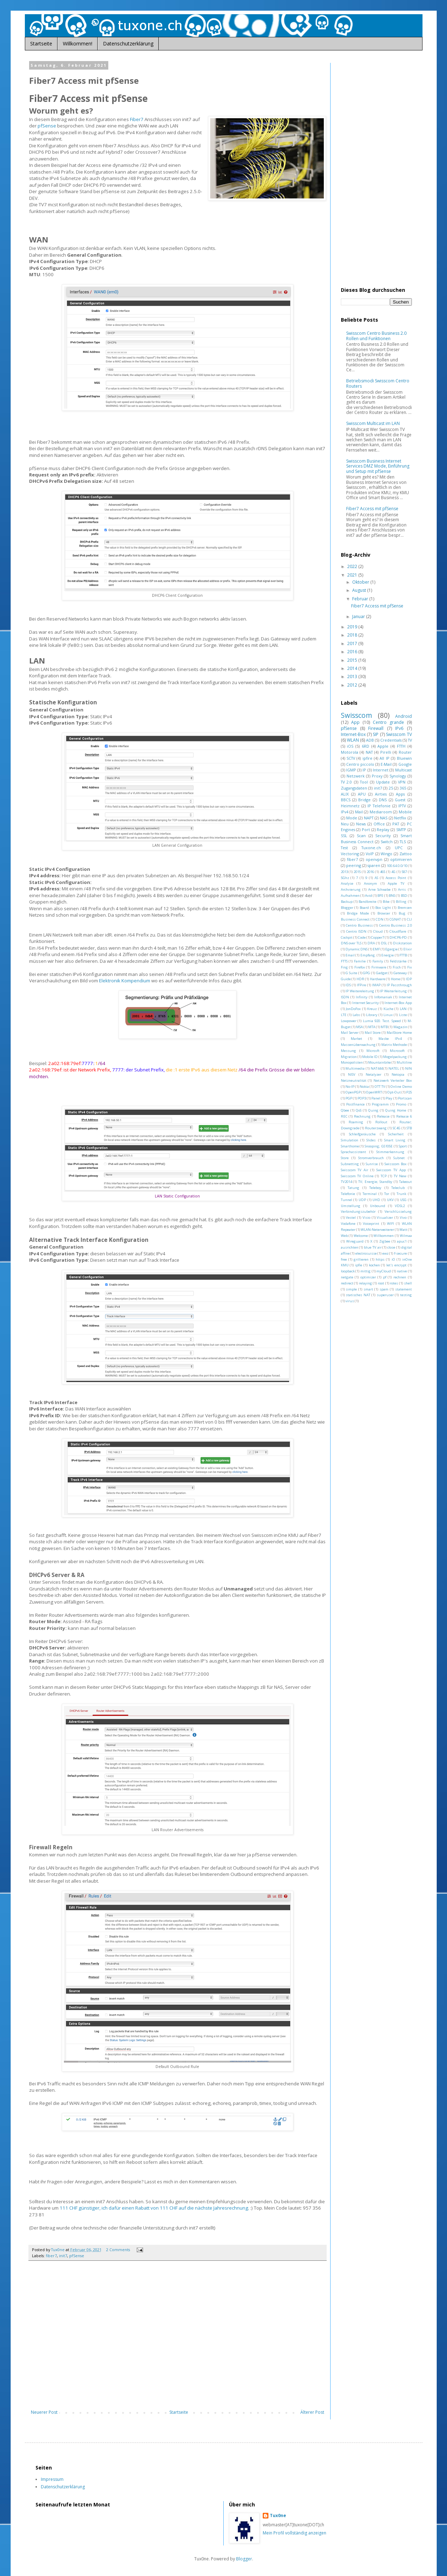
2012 (352, 685)
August (359, 590)
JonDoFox (353, 1008)
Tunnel (346, 1199)
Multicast (403, 770)
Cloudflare (397, 931)
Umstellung (350, 1206)
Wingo (386, 853)
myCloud (383, 1271)
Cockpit (347, 937)
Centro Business (359, 925)
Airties (381, 794)
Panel (375, 1098)
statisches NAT (358, 1295)
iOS (350, 746)
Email (350, 955)
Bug (402, 913)
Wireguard (355, 1241)
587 (404, 871)
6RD (365, 746)
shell (408, 1283)
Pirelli (385, 752)
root (381, 1283)
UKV (390, 1199)
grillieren (361, 1259)
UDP (362, 1199)
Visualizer (385, 1217)
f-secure (400, 1253)
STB (409, 1128)
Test (344, 847)
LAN (403, 1008)
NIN (408, 1068)
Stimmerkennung (390, 1152)
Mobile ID (370, 1056)
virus (349, 1301)
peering (353, 865)
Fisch (397, 967)
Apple (382, 746)
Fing (344, 967)
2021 (352, 575)
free (344, 1259)
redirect (347, 1283)
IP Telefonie (379, 805)
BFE (380, 895)
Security (383, 835)
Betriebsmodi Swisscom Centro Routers (377, 383)
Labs (356, 1015)
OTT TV (380, 1086)
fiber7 (51, 2255)
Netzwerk (356, 776)
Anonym (370, 883)
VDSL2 (400, 1206)
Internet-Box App (398, 1002)
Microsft (373, 1050)
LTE (344, 1015)
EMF (376, 949)
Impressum (52, 2479)
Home (395, 979)
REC (344, 1116)
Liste (403, 1015)
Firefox (359, 967)
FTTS (344, 961)
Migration (349, 1056)
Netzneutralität (353, 1080)
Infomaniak (383, 997)
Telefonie (348, 1193)
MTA (371, 1027)
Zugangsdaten (354, 788)
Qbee (345, 1110)
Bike (386, 901)
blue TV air (373, 1247)
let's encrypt (396, 1265)
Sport (403, 1146)
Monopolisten (352, 1062)
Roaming (356, 1122)
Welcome (361, 1235)
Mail (359, 811)
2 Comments (118, 2249)
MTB (384, 1027)
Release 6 (404, 1116)
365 (403, 788)
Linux (388, 1015)
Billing (401, 901)
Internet (380, 770)
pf (384, 1277)
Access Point (396, 877)
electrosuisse (366, 1253)
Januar (359, 616)
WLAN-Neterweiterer (377, 1229)
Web (344, 1235)
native (402, 1271)
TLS (403, 841)
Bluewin (404, 758)
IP (364, 770)
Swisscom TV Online (357, 1176)
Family (377, 961)
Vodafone (348, 1223)
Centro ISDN (356, 931)
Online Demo (401, 1086)
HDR (360, 979)
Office (379, 823)
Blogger (347, 907)
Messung (348, 1050)
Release (383, 1116)
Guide (346, 979)
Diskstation (402, 943)
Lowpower (348, 1021)
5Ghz (345, 877)
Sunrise (372, 1164)
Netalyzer (373, 1074)
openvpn (374, 859)
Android (403, 716)
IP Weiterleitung (393, 991)
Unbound (377, 1206)
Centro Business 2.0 (395, 925)
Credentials (391, 740)
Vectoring (350, 853)
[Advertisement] (177, 2351)
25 (391, 788)
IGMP (351, 770)
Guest (400, 799)
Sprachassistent (353, 1152)
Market (356, 1038)
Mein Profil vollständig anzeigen (294, 2533)
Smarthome (350, 1146)
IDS (348, 985)
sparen (373, 865)
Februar (360, 599)
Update (383, 782)
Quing (373, 1110)
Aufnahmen (350, 895)
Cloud (378, 931)
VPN (401, 782)
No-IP (349, 1086)
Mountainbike (379, 1062)
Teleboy (375, 1187)
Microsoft (397, 1050)
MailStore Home (399, 1032)
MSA (359, 1027)
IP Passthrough (399, 985)
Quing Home (395, 1110)
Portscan (405, 1098)
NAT (369, 752)
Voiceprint (371, 1223)
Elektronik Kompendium (124, 980)
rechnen (399, 1277)
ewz (385, 1253)
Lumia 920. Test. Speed (382, 1021)
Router (405, 752)
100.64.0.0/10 (397, 865)
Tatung (353, 1187)
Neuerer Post (44, 2412)
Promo (401, 1104)
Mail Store (373, 1032)
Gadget (382, 973)
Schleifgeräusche (362, 1134)
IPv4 (344, 811)
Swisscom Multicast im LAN (373, 423)
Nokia (364, 1086)
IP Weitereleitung (359, 991)
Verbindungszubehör (358, 1211)
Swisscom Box (396, 1164)
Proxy (377, 776)
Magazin (400, 1027)
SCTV (351, 758)
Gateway (400, 973)
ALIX (345, 794)
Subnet (399, 1158)
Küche (388, 1008)
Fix (409, 967)
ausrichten (349, 1247)
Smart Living (394, 1140)
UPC (399, 847)
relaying (365, 1283)
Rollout (381, 1122)
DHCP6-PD (398, 937)
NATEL (393, 1068)
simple (351, 1289)
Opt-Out (394, 1092)
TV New (400, 1176)
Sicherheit (396, 1134)
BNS (392, 895)
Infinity (361, 997)
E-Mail (386, 764)
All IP (384, 758)
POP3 (362, 1098)
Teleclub (398, 1187)
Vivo (403, 1217)
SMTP (401, 829)
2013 (352, 676)
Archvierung (351, 889)
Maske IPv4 (390, 1038)
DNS (383, 799)
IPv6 (399, 728)
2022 (352, 566)
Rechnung (362, 1116)
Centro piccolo (360, 764)
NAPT (369, 817)
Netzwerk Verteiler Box (393, 1080)
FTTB (403, 955)
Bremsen (405, 907)
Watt (403, 1229)
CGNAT (395, 919)
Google (405, 764)
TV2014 (346, 1181)
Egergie (391, 949)
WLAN (353, 740)
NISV (351, 1074)
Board (364, 907)
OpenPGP (353, 1092)
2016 (352, 652)
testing (406, 1295)
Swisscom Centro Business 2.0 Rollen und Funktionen (376, 335)
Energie (387, 955)
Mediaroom (381, 811)
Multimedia (355, 1068)
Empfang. (368, 955)
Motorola (349, 752)
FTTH (401, 746)
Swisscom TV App (391, 1170)
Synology (397, 776)
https (380, 1259)
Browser (383, 913)
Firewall (375, 728)
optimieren (401, 859)
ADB (370, 740)
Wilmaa (406, 1235)
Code (362, 937)
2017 (352, 643)
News (361, 823)
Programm (380, 1104)
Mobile (405, 811)
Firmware (378, 967)
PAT (395, 823)
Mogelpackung (395, 1056)
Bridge (364, 799)
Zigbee (384, 1241)
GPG (366, 973)
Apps (400, 794)
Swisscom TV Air (355, 1170)
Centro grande (388, 722)
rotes (394, 1283)
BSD (404, 895)
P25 (409, 1092)
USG (403, 1199)
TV (410, 740)
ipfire (367, 758)
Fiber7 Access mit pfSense (372, 509)
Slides (371, 1140)
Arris (402, 889)
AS (376, 877)
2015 (352, 660)
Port (366, 829)
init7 (63, 2255)
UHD (376, 1199)
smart (368, 1289)
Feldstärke (398, 961)
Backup (347, 901)
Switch (387, 841)
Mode (351, 817)
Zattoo (405, 853)
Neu (345, 823)
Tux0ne (278, 2515)
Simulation (349, 1140)
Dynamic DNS (356, 949)
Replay (383, 829)
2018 (352, 635)
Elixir (407, 949)
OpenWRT (374, 1092)
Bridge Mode (358, 913)
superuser (385, 1295)
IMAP (376, 985)
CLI (409, 919)
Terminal (369, 1193)
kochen (374, 1265)
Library (371, 1015)
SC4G (396, 1128)
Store (345, 1158)
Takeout (405, 1181)
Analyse (347, 883)
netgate (347, 1277)
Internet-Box (353, 734)
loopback (348, 1271)
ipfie (358, 1265)
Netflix (400, 817)
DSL (384, 943)
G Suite (351, 973)
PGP (348, 1098)
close (391, 1247)
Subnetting (350, 1164)
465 (382, 871)
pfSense (47, 125)
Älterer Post (312, 2412)
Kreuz (372, 1008)
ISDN (345, 997)
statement (403, 1289)
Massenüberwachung (358, 1044)
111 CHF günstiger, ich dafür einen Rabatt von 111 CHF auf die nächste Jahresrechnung (154, 2208)
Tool (364, 782)
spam (384, 1289)
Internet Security (365, 1002)
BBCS (345, 799)
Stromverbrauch (371, 1158)
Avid (368, 895)
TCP (384, 1176)
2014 (352, 668)
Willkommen (384, 1235)
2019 (352, 627)
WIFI (390, 1223)
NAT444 (377, 1068)
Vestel (351, 1217)
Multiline (404, 1062)
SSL (344, 835)
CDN (379, 919)
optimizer (368, 1277)
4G (393, 871)
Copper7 (377, 937)
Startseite (41, 43)
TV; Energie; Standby (375, 1181)
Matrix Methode (394, 1044)
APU (362, 794)
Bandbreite (367, 901)
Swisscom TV (398, 734)
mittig (365, 1271)
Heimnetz (350, 805)
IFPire (361, 985)
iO (393, 1259)
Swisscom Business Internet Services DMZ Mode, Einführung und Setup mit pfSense (377, 466)
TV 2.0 (346, 782)
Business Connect (355, 919)
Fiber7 (136, 119)
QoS (358, 1110)
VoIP (370, 853)
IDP (409, 979)
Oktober (361, 582)
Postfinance (355, 1104)
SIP (375, 734)
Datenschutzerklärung (128, 43)
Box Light (383, 907)
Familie (360, 961)
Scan (361, 835)
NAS (383, 817)
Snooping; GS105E (379, 1146)
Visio (366, 1217)
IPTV (402, 805)
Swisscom (356, 715)
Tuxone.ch (371, 847)
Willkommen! (77, 43)
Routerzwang (376, 1128)
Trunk (401, 1193)
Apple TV (396, 883)
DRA (371, 943)
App (355, 722)
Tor (386, 1193)
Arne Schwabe (379, 889)
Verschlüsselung (398, 1211)
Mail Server (350, 1032)
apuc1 (402, 1241)
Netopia (398, 1074)
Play (389, 1098)
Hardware (377, 979)
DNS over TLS (351, 943)
